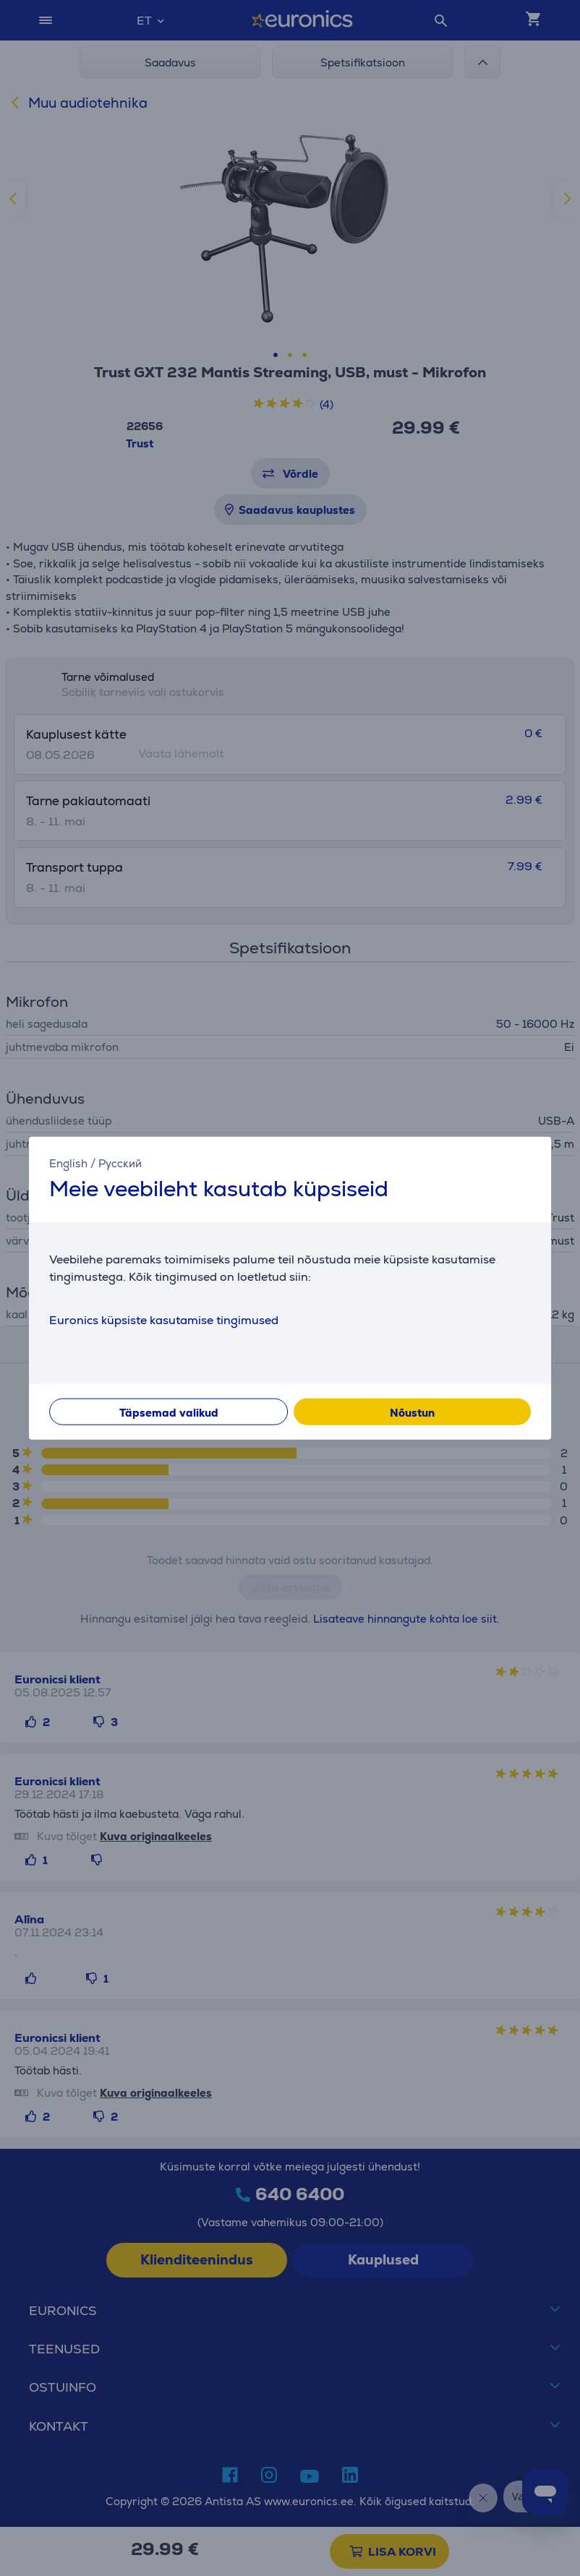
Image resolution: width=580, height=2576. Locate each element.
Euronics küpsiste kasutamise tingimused (163, 1319)
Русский (120, 1163)
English (68, 1163)
